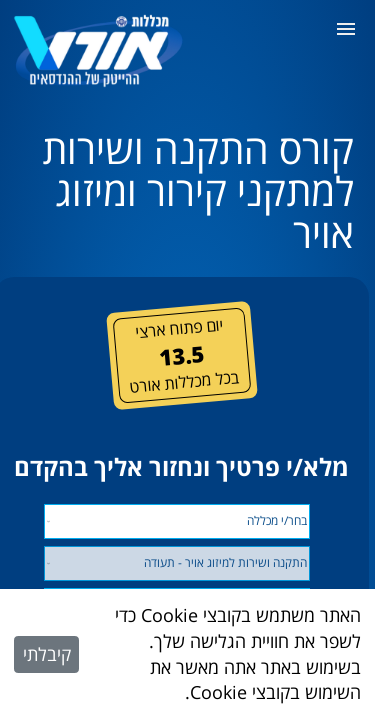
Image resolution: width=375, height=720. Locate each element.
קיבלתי (47, 654)
